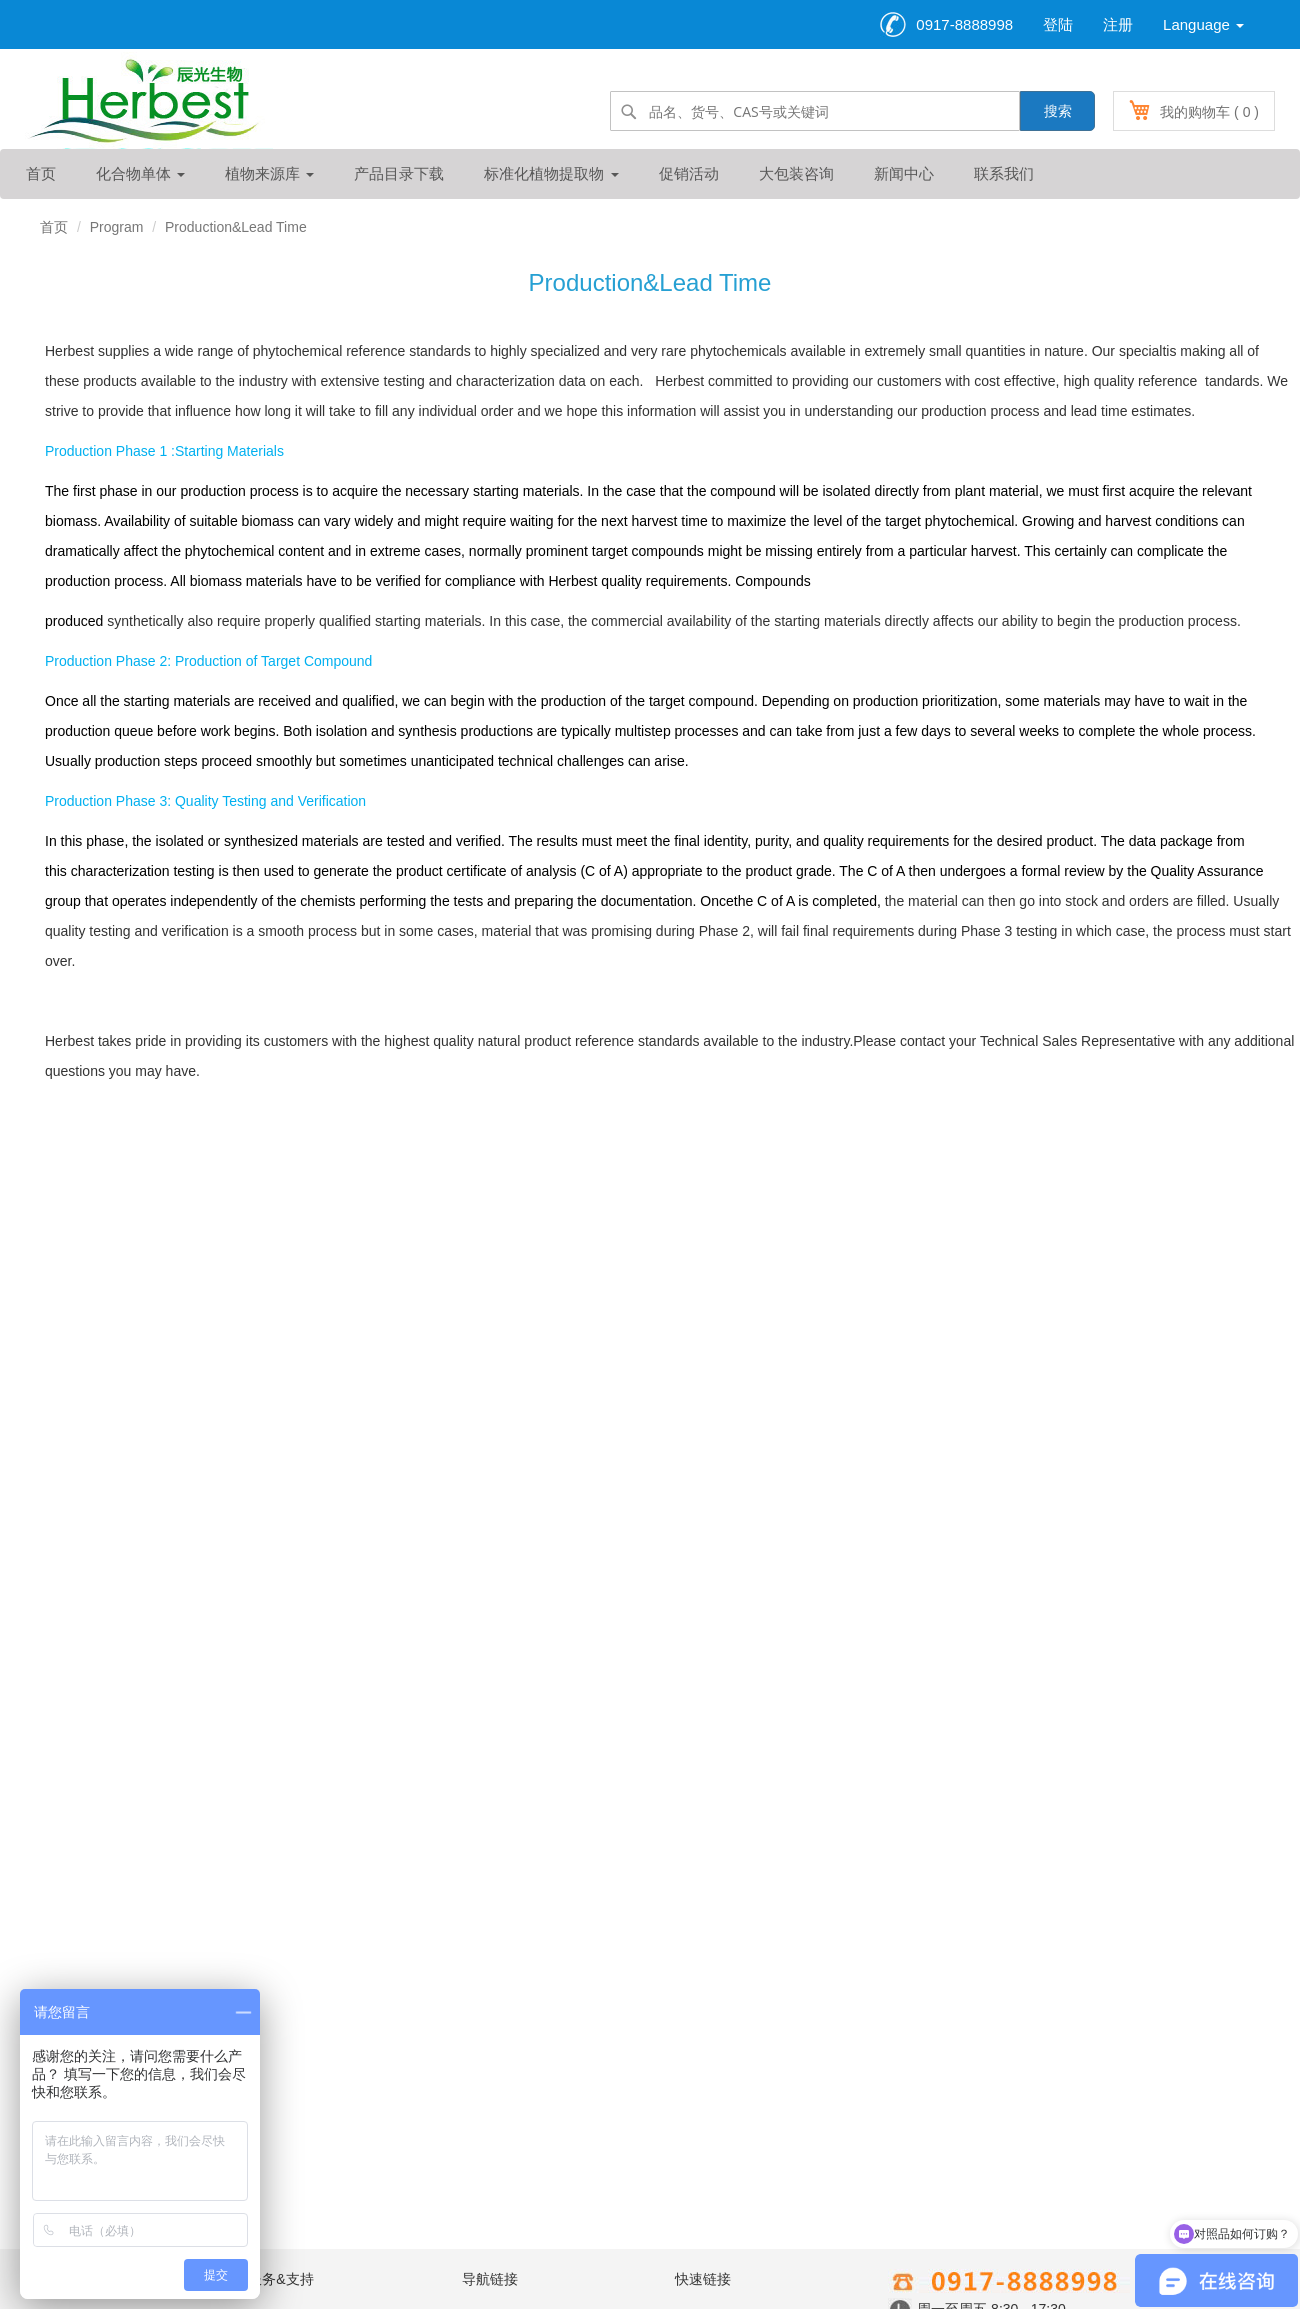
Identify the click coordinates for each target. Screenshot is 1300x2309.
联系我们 (1004, 173)
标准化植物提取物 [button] (551, 173)
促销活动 (689, 173)
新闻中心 (904, 173)
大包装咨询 (796, 173)
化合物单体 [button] (140, 173)
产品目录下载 (399, 173)
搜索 (1058, 111)
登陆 (1058, 24)
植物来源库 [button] (269, 173)
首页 (41, 173)
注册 (1118, 24)
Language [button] (1203, 24)
